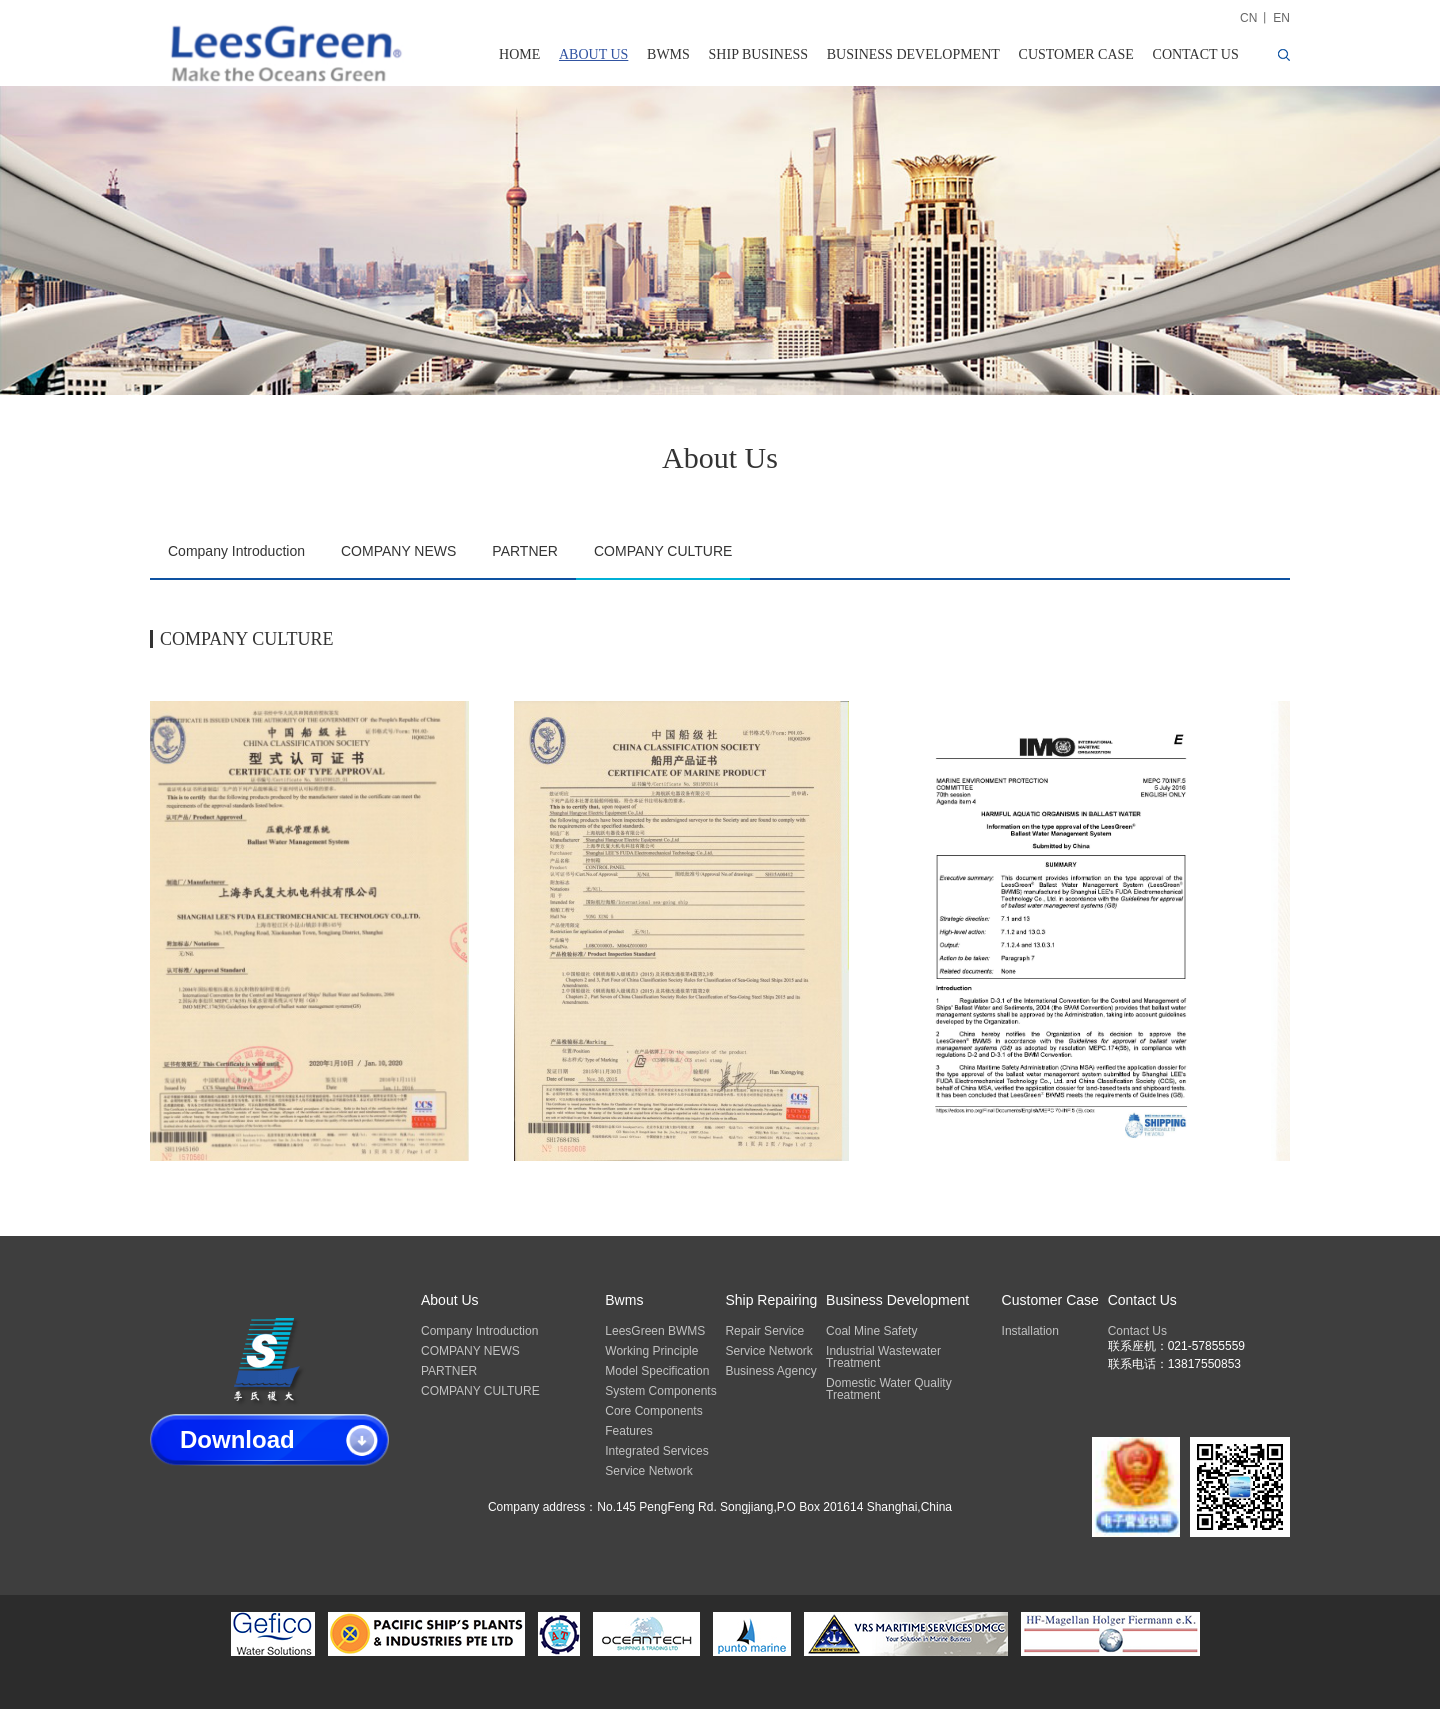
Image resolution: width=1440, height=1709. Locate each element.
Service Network (648, 1471)
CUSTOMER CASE (1076, 54)
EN (1281, 18)
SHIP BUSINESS (758, 54)
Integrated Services (656, 1451)
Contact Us (1137, 1331)
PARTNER (525, 551)
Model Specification (657, 1371)
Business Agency (770, 1371)
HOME (519, 54)
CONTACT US (1196, 54)
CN (1248, 18)
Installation (1030, 1331)
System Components (660, 1391)
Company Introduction (236, 551)
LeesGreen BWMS (655, 1331)
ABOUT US (593, 54)
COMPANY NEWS (398, 551)
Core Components (653, 1411)
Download (237, 1439)
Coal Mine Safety (871, 1331)
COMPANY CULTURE (663, 551)
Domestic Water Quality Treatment (889, 1389)
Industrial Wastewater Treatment (883, 1357)
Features (628, 1431)
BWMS (668, 54)
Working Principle (651, 1351)
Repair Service (764, 1331)
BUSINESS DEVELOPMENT (913, 54)
